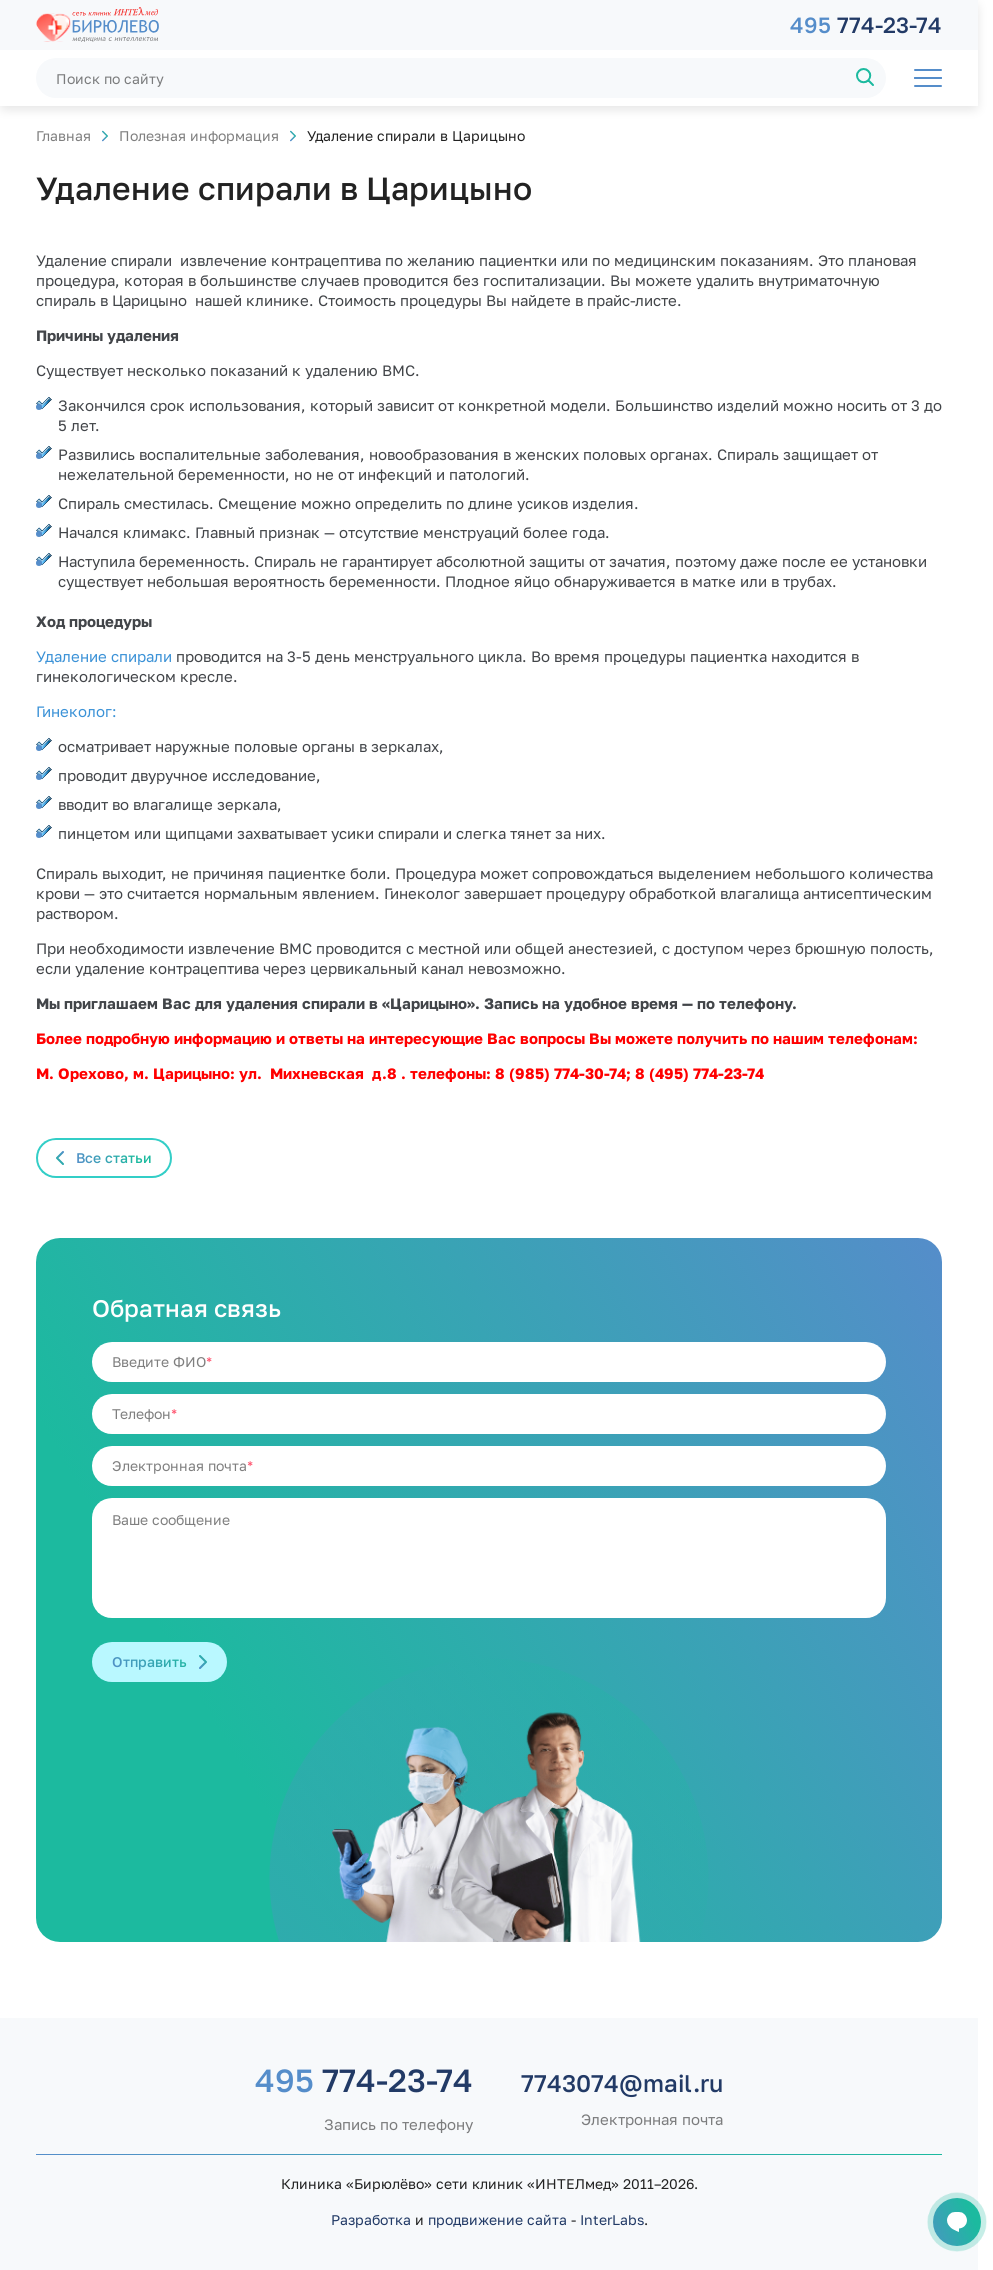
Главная (63, 135)
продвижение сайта (497, 2219)
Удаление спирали (106, 656)
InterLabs (612, 2219)
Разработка (371, 2219)
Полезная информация (199, 135)
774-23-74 (866, 24)
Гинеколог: (76, 711)
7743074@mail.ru (622, 2083)
